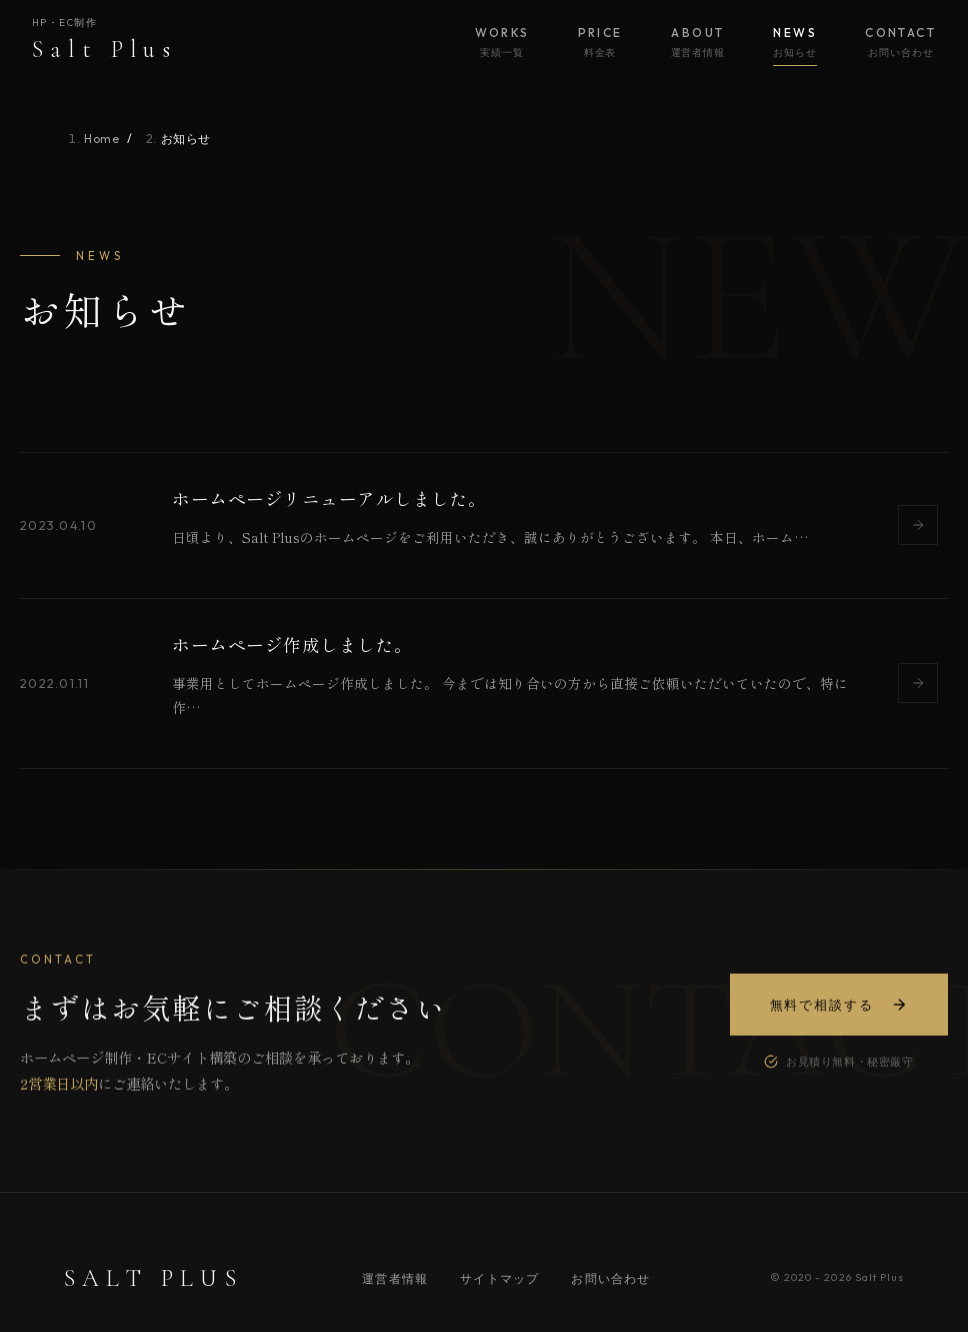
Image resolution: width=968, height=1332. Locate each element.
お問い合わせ (610, 1278)
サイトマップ (499, 1278)
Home (101, 138)
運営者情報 (395, 1278)
